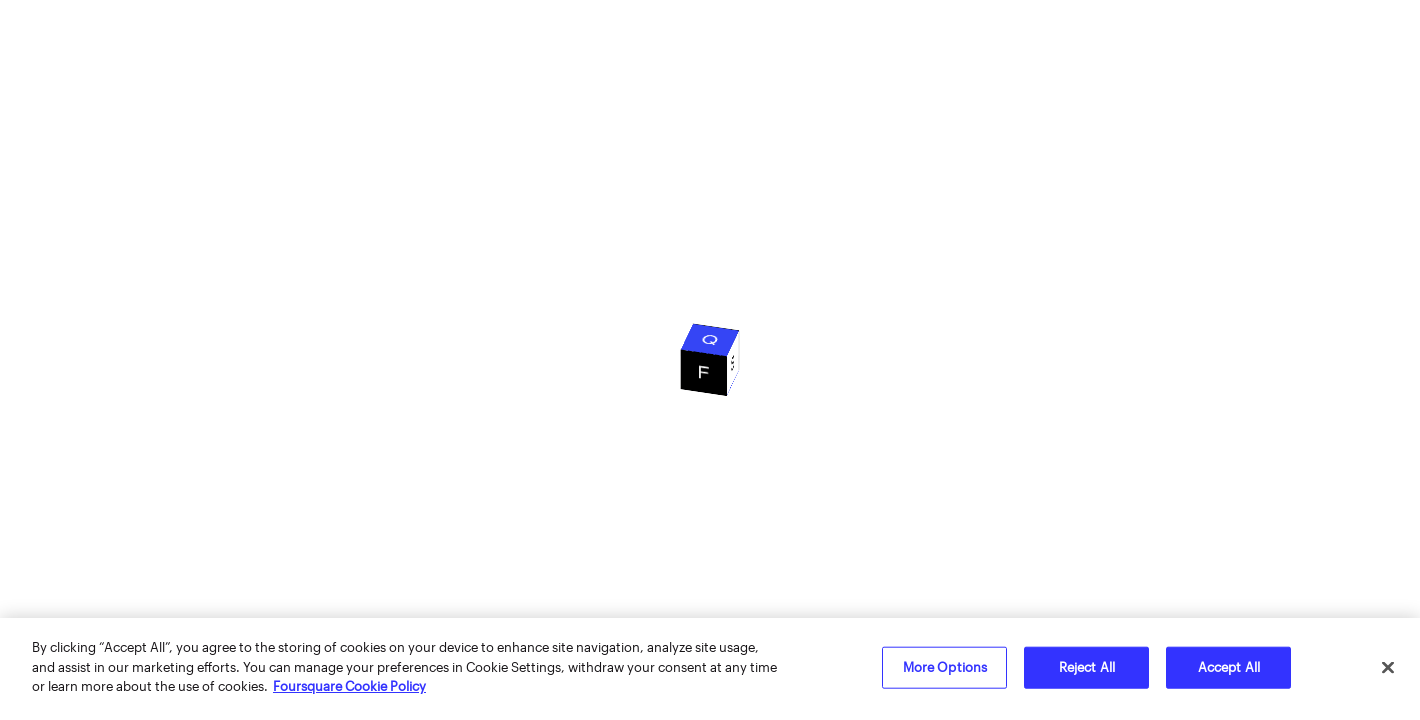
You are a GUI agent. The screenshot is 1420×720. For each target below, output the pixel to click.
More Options (945, 667)
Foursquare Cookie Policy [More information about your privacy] (349, 686)
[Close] (1388, 668)
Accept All (1229, 667)
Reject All (1087, 667)
